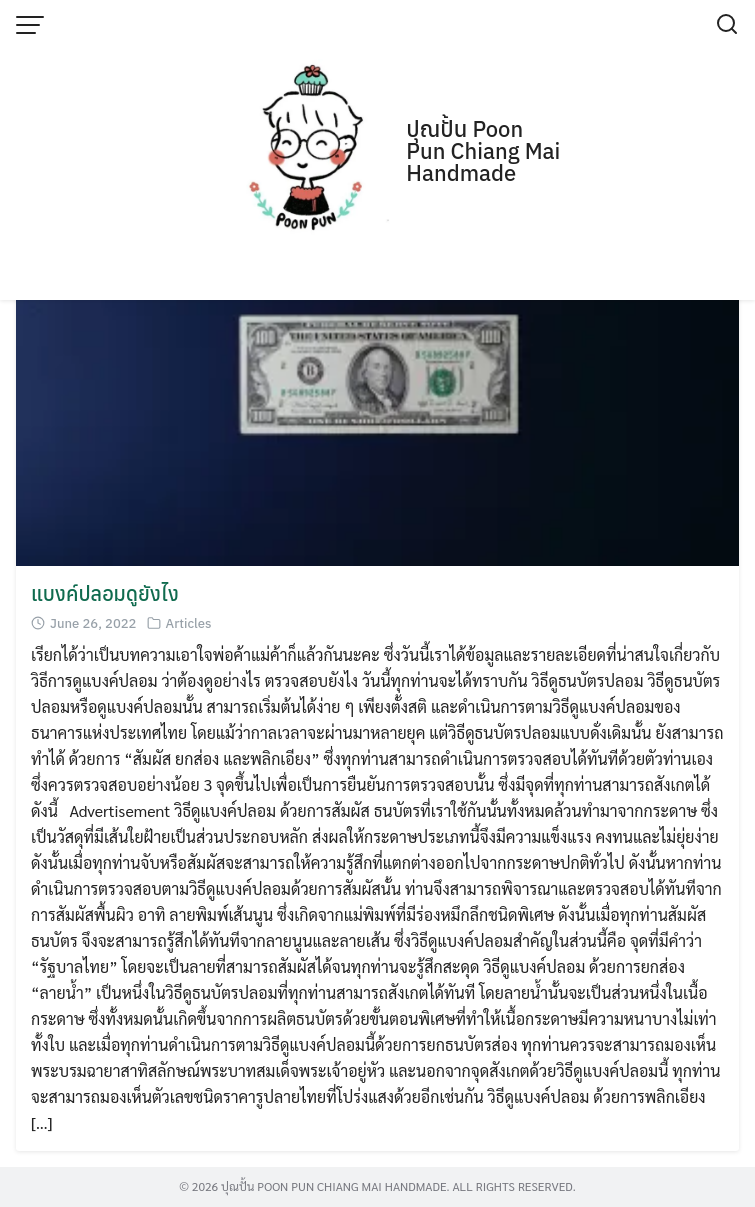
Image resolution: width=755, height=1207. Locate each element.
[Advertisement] (377, 150)
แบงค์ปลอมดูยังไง (105, 593)
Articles (189, 623)
